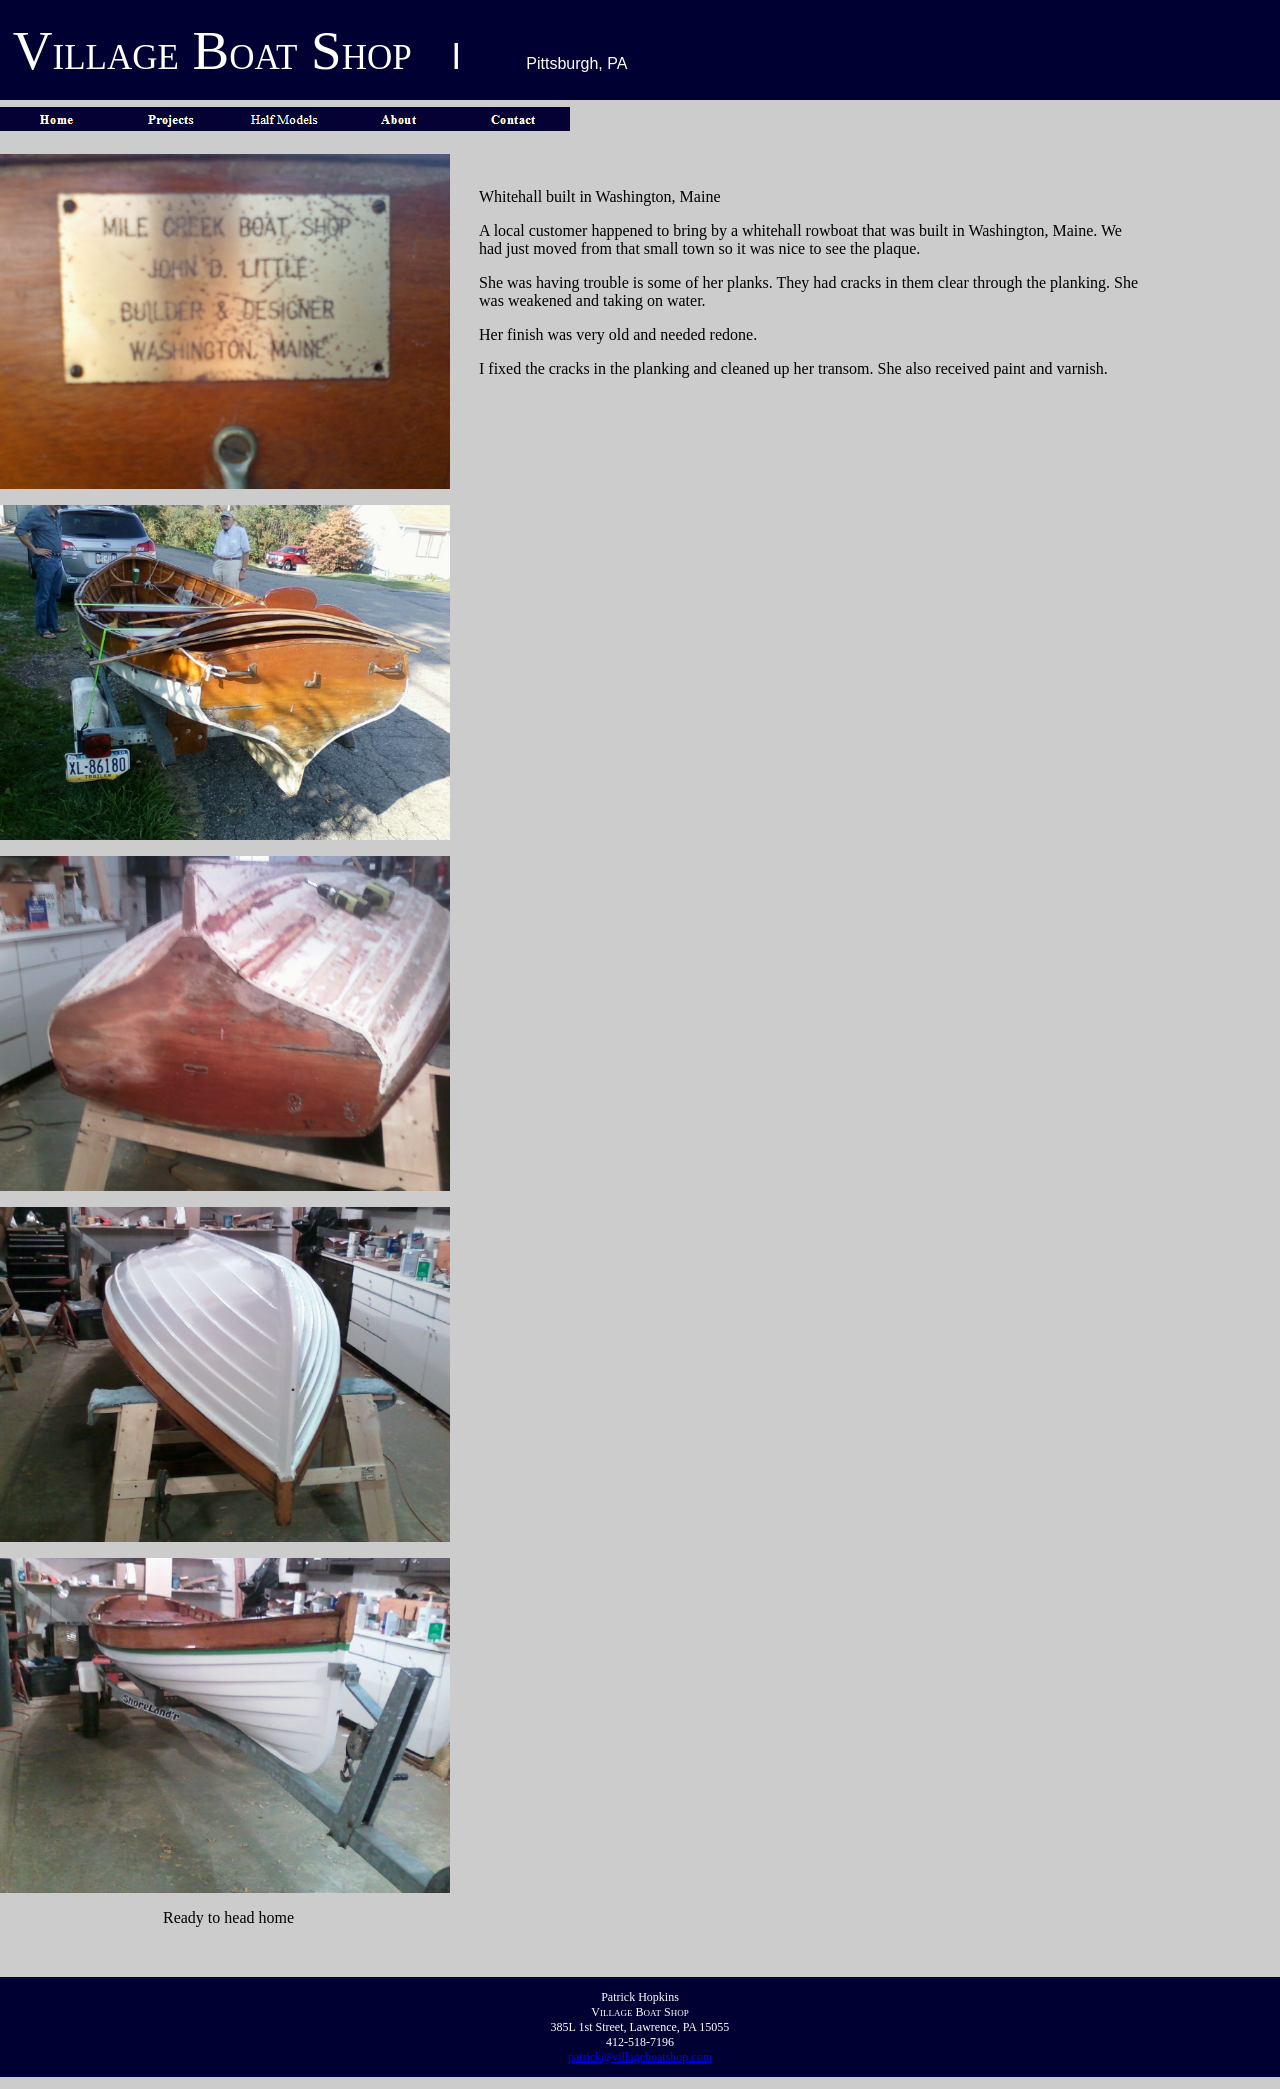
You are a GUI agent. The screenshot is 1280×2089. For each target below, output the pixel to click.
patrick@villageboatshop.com (640, 2057)
